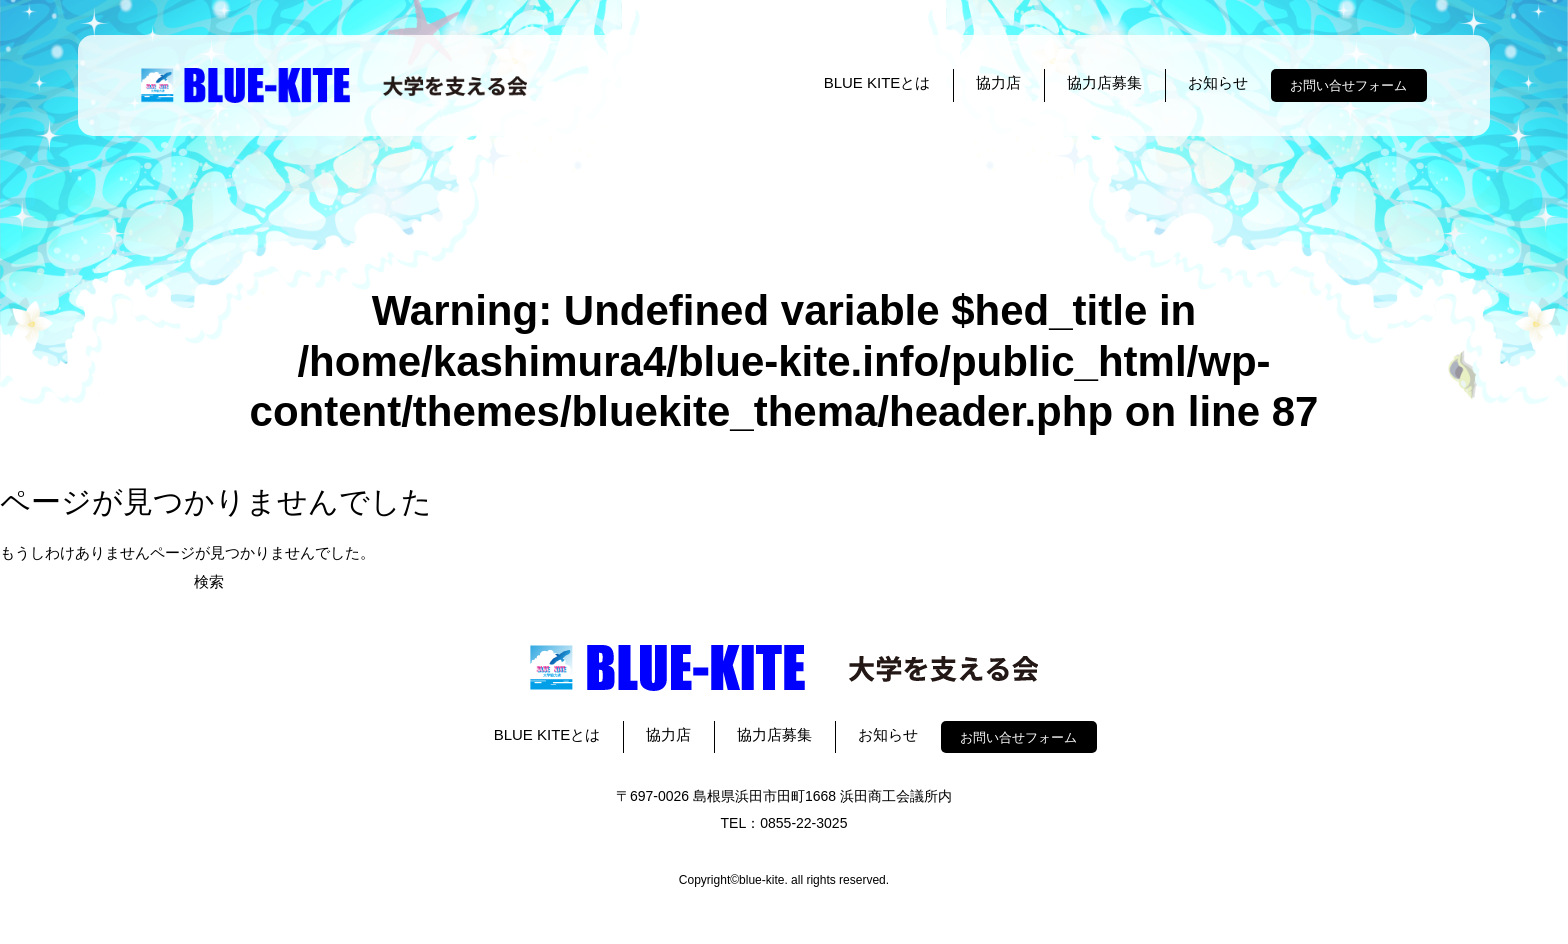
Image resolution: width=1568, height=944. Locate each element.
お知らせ (1218, 82)
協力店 (998, 82)
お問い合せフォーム (1348, 85)
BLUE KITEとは (877, 82)
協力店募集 (1104, 82)
